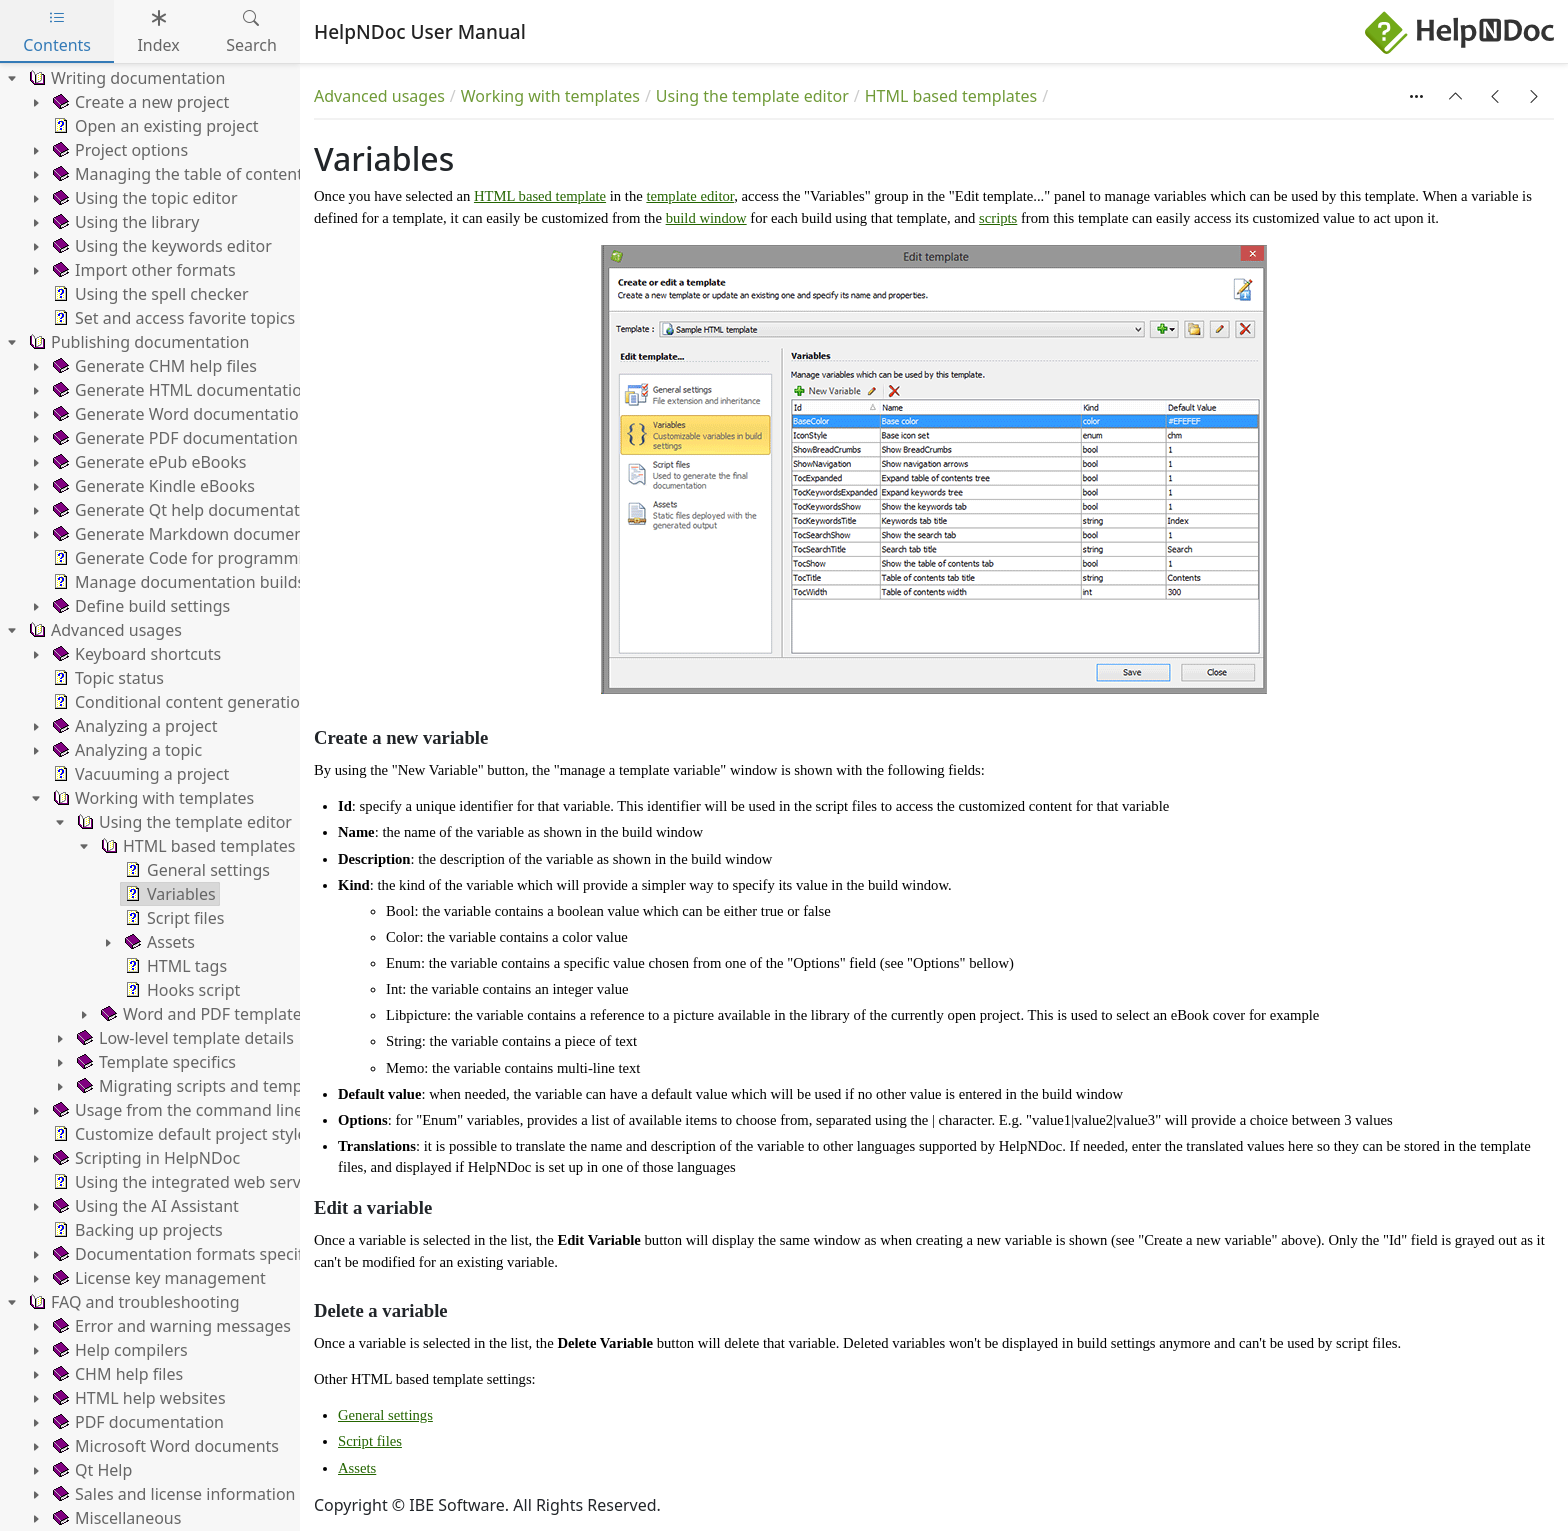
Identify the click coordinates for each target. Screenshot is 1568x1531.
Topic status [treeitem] (106, 678)
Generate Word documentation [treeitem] (179, 414)
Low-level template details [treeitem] (183, 1038)
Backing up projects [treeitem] (136, 1230)
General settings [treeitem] (195, 870)
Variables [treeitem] (168, 894)
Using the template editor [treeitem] (182, 822)
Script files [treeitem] (172, 918)
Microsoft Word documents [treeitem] (164, 1446)
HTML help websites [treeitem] (137, 1398)
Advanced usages (379, 96)
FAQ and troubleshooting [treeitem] (132, 1302)
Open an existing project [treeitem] (154, 126)
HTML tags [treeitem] (174, 966)
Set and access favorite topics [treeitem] (172, 318)
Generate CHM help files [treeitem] (153, 366)
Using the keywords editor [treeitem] (160, 246)
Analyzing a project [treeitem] (133, 726)
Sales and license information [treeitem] (172, 1494)
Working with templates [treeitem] (151, 798)
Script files (370, 1441)
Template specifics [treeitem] (154, 1062)
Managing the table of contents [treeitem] (180, 174)
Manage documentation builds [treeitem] (177, 582)
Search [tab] (251, 31)
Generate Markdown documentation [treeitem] (198, 534)
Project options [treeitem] (118, 150)
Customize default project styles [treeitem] (181, 1134)
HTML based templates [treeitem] (196, 846)
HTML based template (540, 196)
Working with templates (550, 96)
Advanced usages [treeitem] (103, 630)
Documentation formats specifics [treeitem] (186, 1254)
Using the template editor (752, 96)
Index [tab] (158, 31)
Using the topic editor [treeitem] (143, 198)
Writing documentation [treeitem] (125, 78)
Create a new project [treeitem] (139, 102)
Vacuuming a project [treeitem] (139, 774)
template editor (690, 196)
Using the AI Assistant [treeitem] (144, 1206)
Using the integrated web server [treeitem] (183, 1182)
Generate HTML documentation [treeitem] (180, 390)
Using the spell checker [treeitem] (149, 294)
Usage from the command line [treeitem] (176, 1110)
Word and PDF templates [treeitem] (203, 1014)
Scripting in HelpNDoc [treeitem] (144, 1158)
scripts (998, 218)
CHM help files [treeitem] (116, 1374)
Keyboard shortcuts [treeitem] (135, 654)
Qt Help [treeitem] (90, 1470)
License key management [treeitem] (157, 1278)
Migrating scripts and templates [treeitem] (205, 1086)
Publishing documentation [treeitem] (137, 342)
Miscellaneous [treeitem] (115, 1518)
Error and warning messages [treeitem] (170, 1326)
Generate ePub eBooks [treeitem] (147, 462)
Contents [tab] (57, 31)
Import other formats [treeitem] (142, 270)
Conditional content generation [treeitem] (179, 702)
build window (706, 218)
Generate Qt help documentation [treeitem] (186, 510)
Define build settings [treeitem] (139, 606)
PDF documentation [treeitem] (136, 1422)
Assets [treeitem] (158, 942)
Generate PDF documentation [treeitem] (173, 438)
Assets (357, 1468)
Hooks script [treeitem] (180, 990)
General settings (385, 1415)
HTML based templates (951, 96)
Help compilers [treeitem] (118, 1350)
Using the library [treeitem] (124, 222)
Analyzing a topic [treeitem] (125, 750)
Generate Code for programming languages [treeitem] (227, 558)
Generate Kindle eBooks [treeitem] (152, 486)
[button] (1456, 96)
